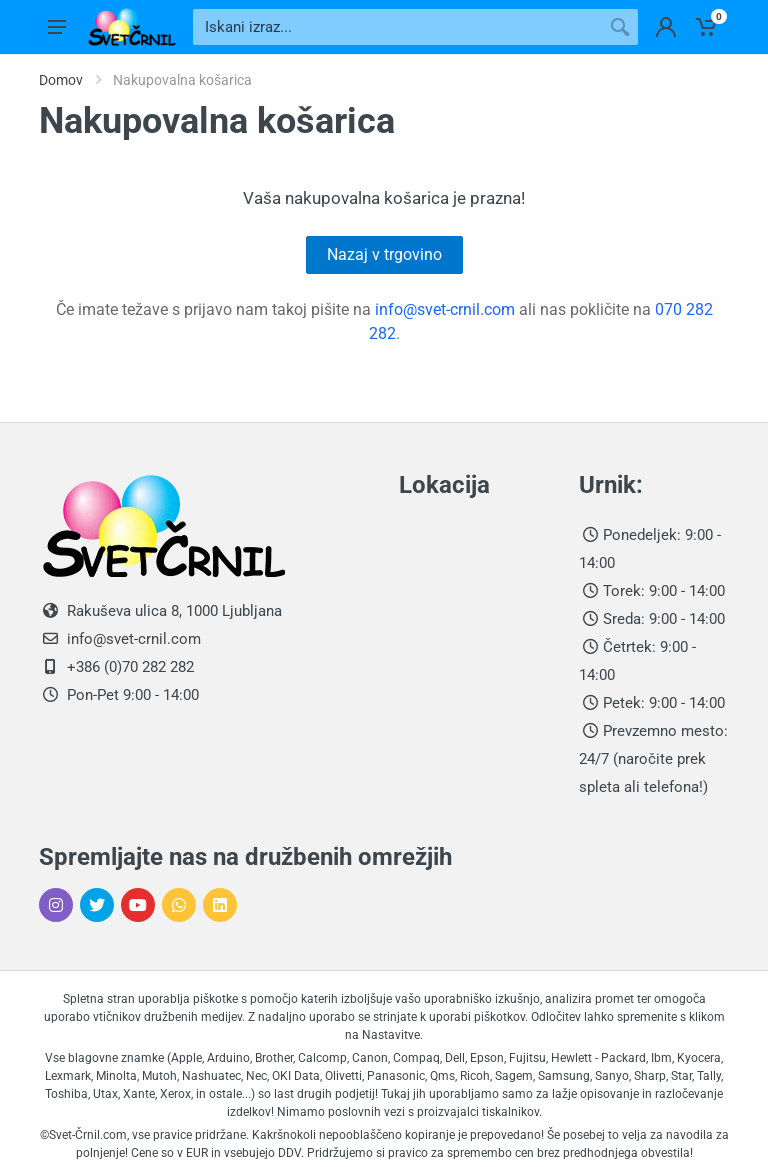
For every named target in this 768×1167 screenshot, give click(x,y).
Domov (61, 80)
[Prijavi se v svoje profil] (666, 27)
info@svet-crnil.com (445, 309)
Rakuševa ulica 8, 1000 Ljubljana (174, 611)
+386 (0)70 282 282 (128, 667)
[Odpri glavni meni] (57, 27)
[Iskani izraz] (397, 27)
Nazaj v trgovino (384, 254)
